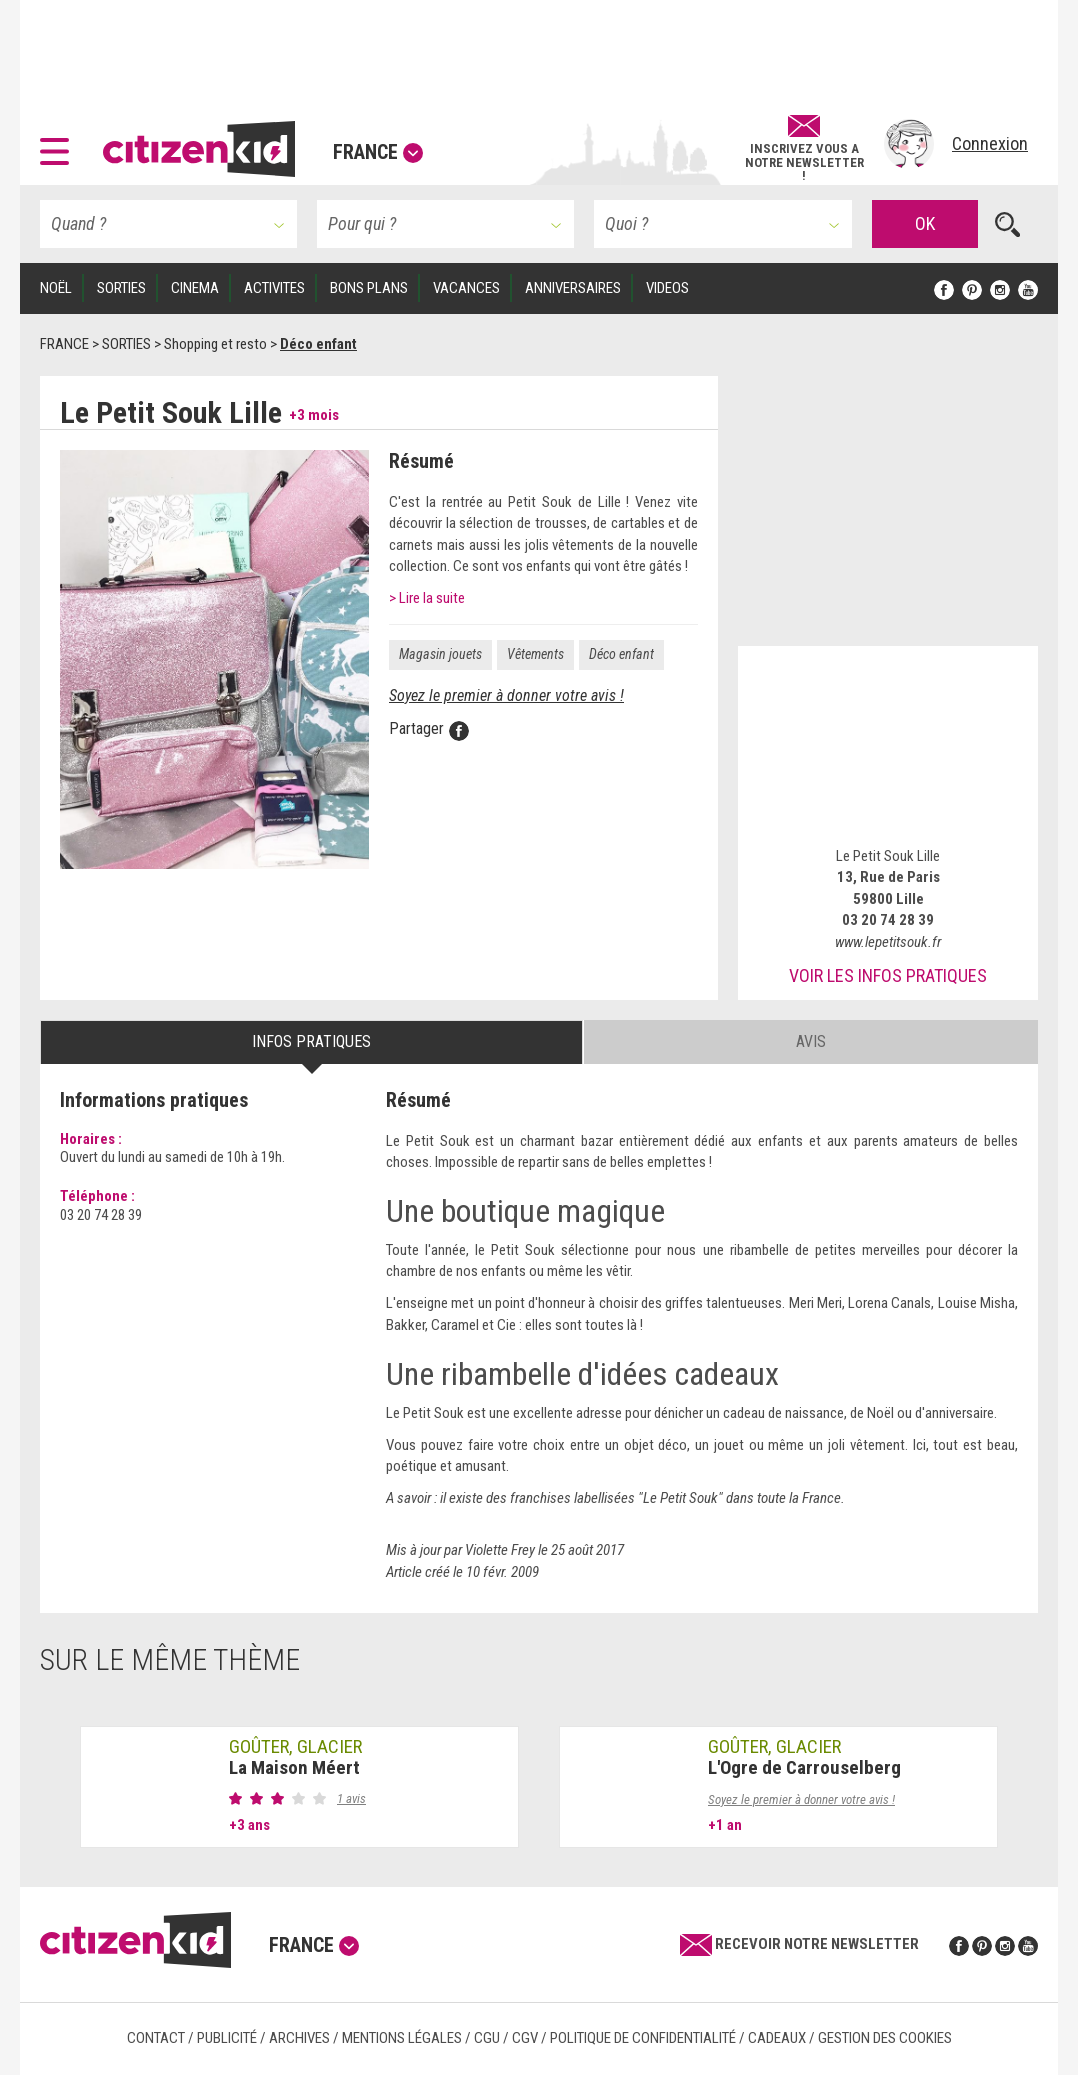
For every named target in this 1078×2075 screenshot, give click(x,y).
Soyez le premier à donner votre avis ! (506, 695)
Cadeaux (777, 2038)
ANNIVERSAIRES (573, 288)
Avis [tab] (811, 1041)
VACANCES (466, 288)
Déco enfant (621, 654)
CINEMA (195, 288)
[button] (59, 144)
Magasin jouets (440, 654)
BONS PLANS (369, 288)
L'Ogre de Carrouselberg (804, 1767)
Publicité (227, 2038)
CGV (525, 2038)
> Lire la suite (427, 598)
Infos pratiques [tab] (311, 1041)
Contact (156, 2038)
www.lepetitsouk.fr (888, 942)
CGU (487, 2038)
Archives (299, 2038)
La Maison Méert (294, 1767)
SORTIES (121, 288)
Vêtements (535, 654)
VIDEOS (667, 288)
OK (925, 223)
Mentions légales (402, 2038)
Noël (56, 288)
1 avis (351, 1798)
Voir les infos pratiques (888, 975)
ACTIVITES (274, 288)
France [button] (378, 152)
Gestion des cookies (885, 2038)
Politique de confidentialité (643, 2038)
